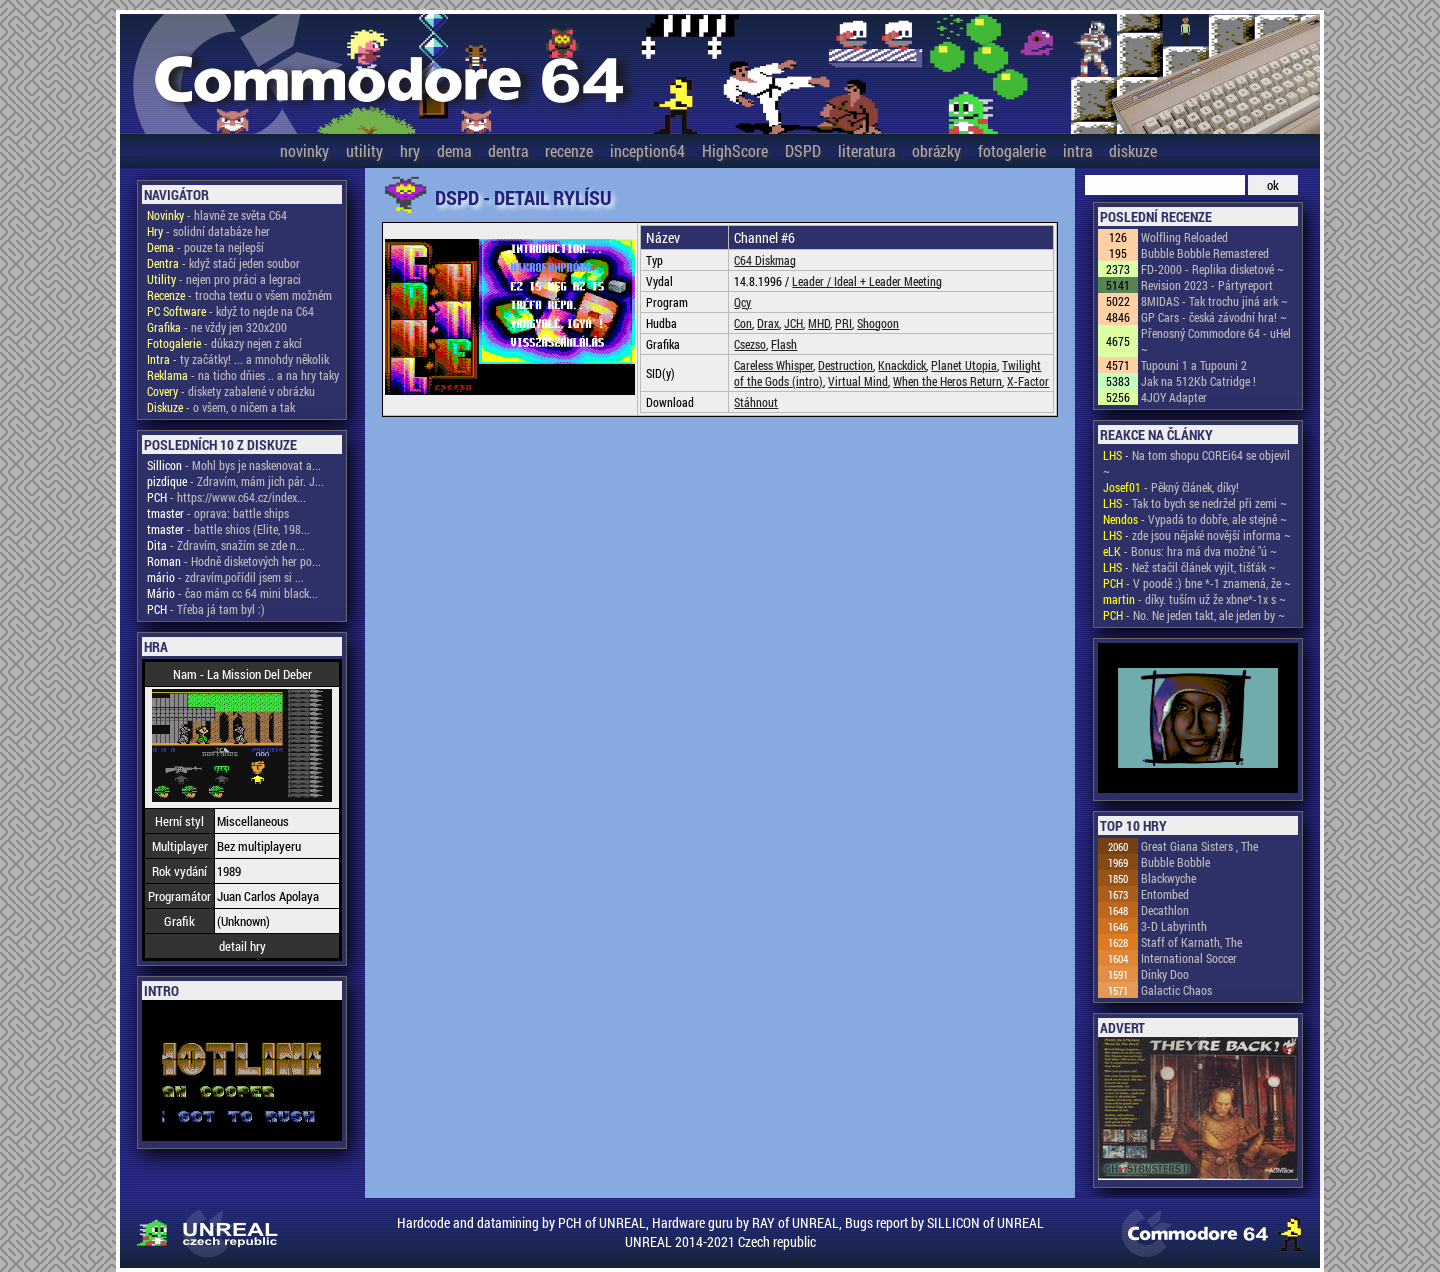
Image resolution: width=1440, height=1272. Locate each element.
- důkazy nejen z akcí (224, 343)
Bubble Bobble (1175, 862)
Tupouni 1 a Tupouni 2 (1194, 365)
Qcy (742, 302)
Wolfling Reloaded (1184, 237)
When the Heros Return (947, 381)
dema (454, 150)
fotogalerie (1012, 150)
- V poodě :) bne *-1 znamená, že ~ (1197, 583)
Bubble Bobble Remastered (1205, 253)
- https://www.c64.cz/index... (226, 497)
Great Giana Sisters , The (1199, 846)
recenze (569, 150)
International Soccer (1189, 958)
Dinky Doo (1165, 974)
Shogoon (878, 323)
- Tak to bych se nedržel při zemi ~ (1195, 503)
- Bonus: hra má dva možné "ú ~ (1190, 551)
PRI (843, 323)
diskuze (1133, 150)
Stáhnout (756, 402)
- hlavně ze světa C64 (217, 215)
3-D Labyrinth (1174, 926)
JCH (793, 323)
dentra (508, 150)
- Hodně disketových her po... (234, 561)
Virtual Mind (858, 381)
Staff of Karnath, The (1191, 942)
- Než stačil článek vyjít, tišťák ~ (1189, 567)
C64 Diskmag (765, 260)
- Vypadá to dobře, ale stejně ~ (1195, 519)
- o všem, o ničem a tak (221, 407)
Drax (768, 323)
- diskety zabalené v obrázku (231, 391)
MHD (819, 323)
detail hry (242, 946)
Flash (784, 344)
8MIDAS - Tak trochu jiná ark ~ (1214, 301)
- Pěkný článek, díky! (1171, 487)
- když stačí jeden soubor (223, 263)
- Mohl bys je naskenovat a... (234, 465)
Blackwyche (1168, 878)
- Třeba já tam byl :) (206, 609)
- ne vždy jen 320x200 (217, 327)
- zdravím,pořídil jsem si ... (225, 577)
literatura (866, 150)
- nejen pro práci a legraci (224, 279)
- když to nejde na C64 (230, 311)
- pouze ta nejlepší (205, 247)
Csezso (750, 344)
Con (743, 323)
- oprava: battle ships (218, 513)
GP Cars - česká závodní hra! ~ (1214, 317)
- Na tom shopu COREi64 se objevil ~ (1196, 463)
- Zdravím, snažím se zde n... (226, 545)
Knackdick (902, 365)
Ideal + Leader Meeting (888, 281)
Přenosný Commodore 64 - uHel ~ (1216, 341)
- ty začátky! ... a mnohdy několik (238, 359)
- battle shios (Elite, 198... (228, 529)
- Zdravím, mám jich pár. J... (235, 481)
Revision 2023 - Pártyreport (1207, 285)
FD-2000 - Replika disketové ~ (1212, 269)
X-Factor (1028, 381)
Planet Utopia (964, 365)
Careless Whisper (773, 365)
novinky (304, 150)
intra (1077, 150)
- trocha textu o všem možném (239, 295)
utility (364, 150)
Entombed (1165, 894)
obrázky (936, 150)
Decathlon (1165, 910)
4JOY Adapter (1174, 397)
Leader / (813, 281)
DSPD (803, 150)
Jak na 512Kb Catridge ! (1198, 381)
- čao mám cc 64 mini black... (232, 593)
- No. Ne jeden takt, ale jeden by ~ (1194, 615)
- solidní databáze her (208, 231)
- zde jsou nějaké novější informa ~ (1197, 535)
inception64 (647, 150)
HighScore (735, 150)
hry (410, 150)
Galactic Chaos (1176, 990)
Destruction (845, 365)
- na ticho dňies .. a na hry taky (243, 375)
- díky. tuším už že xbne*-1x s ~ (1194, 599)
